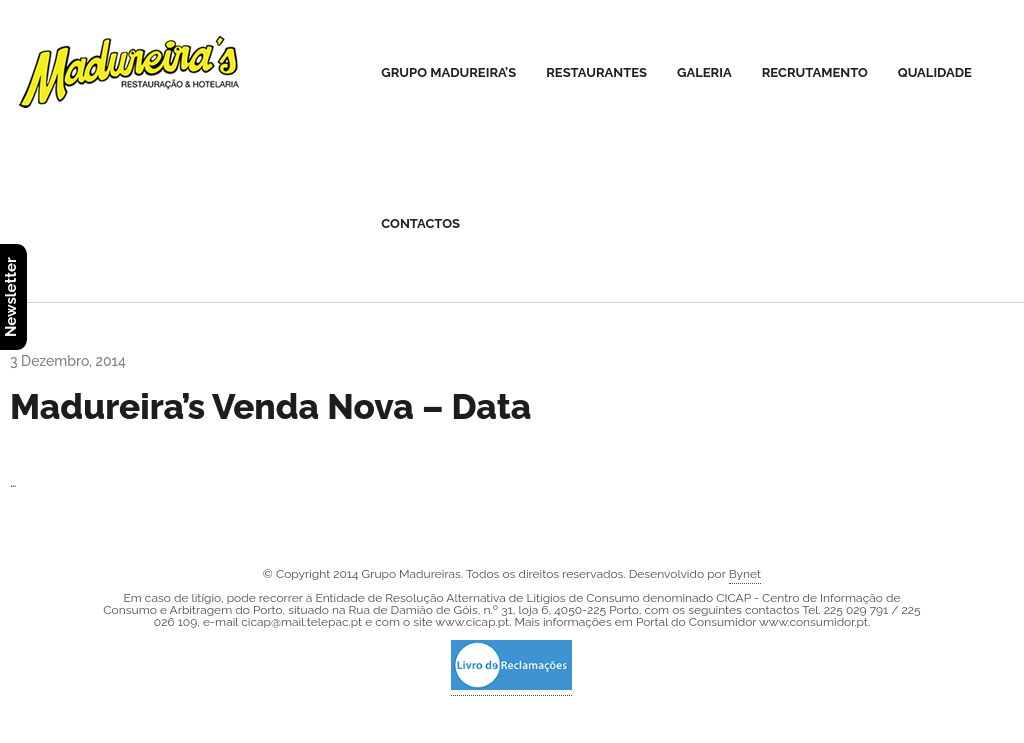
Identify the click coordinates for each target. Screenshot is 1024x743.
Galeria (704, 72)
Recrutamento (815, 72)
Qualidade (935, 72)
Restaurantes (596, 72)
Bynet (745, 574)
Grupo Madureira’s (448, 72)
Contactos (420, 223)
